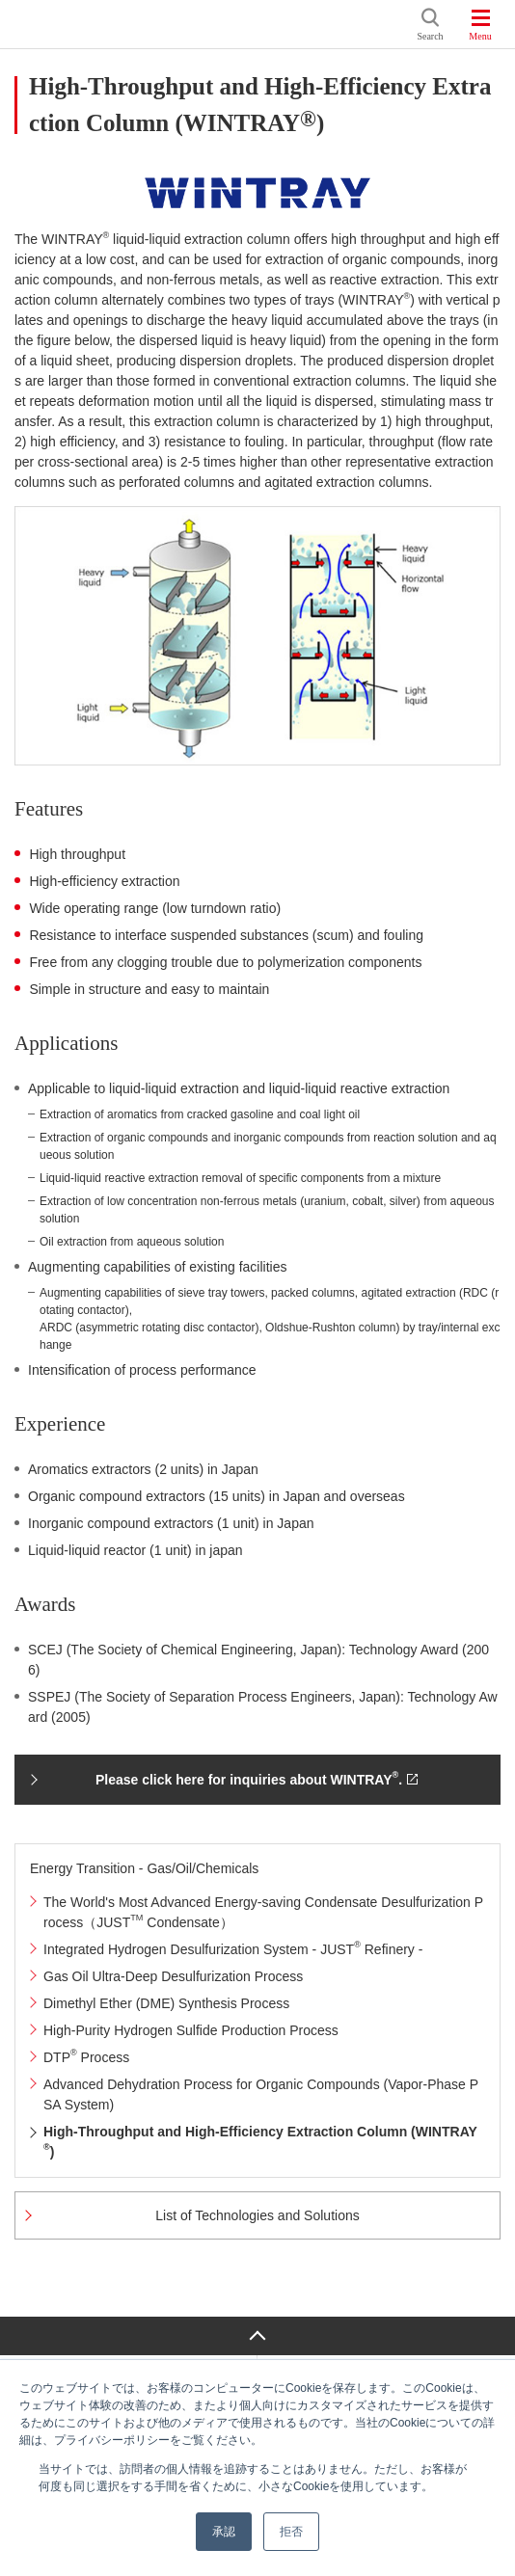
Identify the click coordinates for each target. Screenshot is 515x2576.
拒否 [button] (291, 2531)
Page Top (257, 2336)
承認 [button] (223, 2531)
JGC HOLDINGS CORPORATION (212, 24)
